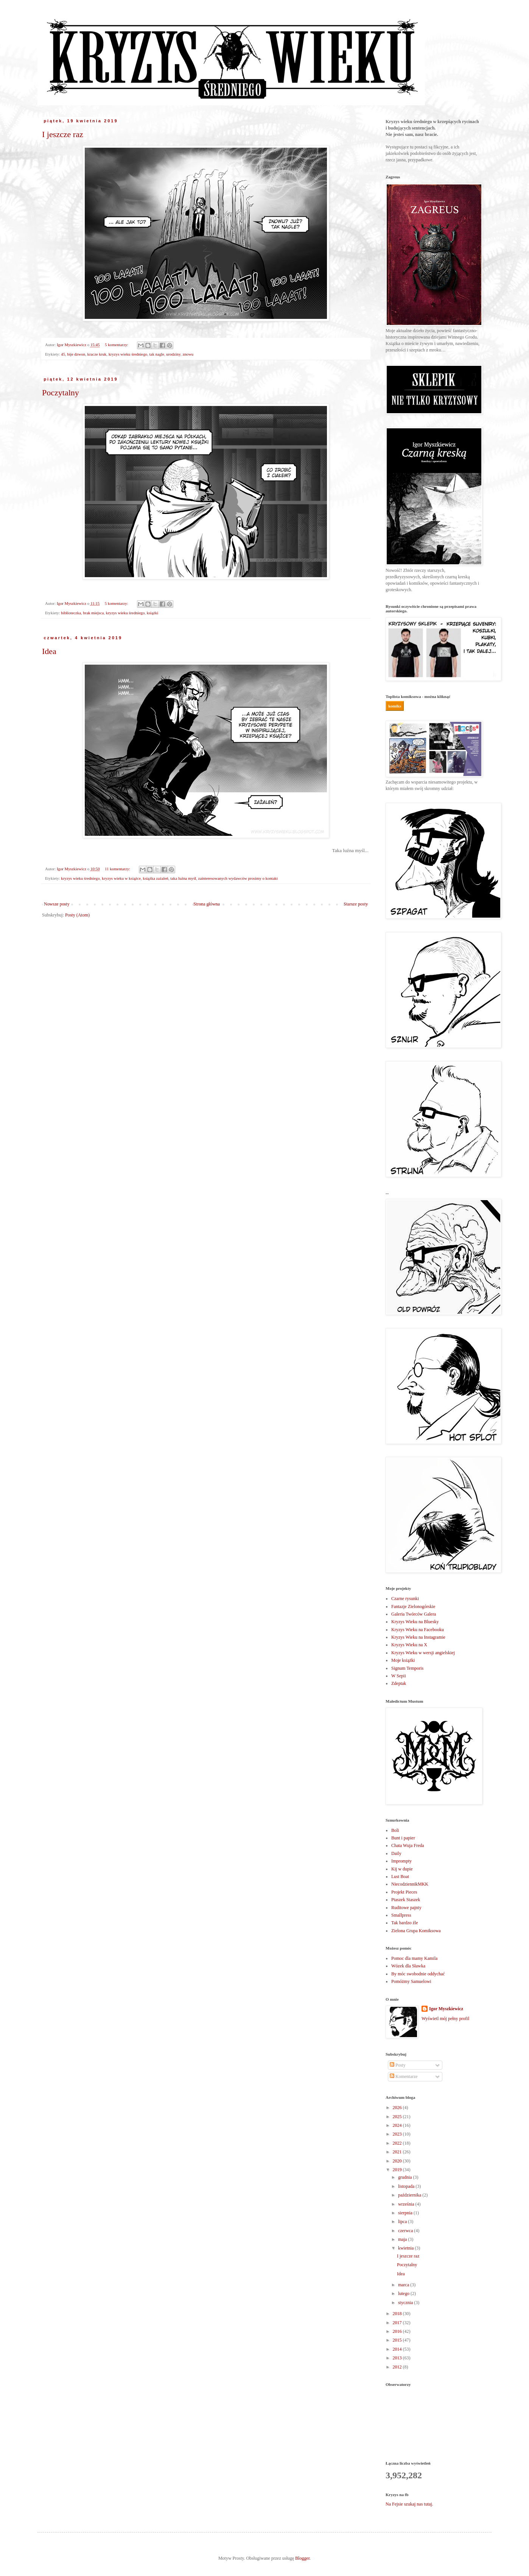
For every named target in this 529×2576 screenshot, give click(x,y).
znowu (187, 354)
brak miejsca (93, 612)
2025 (398, 2116)
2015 (398, 2340)
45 (63, 354)
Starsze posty (356, 904)
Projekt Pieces (404, 1892)
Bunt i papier (403, 1838)
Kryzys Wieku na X (409, 1644)
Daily (396, 1853)
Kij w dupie (402, 1869)
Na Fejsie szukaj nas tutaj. (409, 2504)
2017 (398, 2322)
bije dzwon (76, 354)
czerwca (406, 2230)
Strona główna (206, 904)
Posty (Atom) (77, 915)
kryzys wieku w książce (121, 878)
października (410, 2195)
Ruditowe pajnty (406, 1907)
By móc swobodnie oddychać (418, 1973)
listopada (406, 2186)
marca (404, 2284)
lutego (404, 2293)
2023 (398, 2134)
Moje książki (403, 1660)
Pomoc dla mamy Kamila (414, 1958)
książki (153, 612)
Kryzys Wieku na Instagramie (418, 1637)
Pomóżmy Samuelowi (411, 1981)
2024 (398, 2125)
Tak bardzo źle (404, 1922)
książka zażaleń (155, 878)
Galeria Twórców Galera (413, 1614)
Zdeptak (398, 1683)
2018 (398, 2313)
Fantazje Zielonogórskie (413, 1606)
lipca (403, 2221)
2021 (398, 2151)
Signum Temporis (407, 1668)
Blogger (302, 2558)
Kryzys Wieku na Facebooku (417, 1629)
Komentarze (404, 2076)
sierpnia (406, 2212)
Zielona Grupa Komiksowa (416, 1930)
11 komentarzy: (118, 868)
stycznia (406, 2302)
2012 (398, 2367)
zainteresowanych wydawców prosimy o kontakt (238, 878)
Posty (398, 2065)
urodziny (173, 354)
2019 (398, 2169)
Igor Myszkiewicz (446, 2008)
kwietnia (406, 2248)
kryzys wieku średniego (128, 354)
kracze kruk (97, 354)
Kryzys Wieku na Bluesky (415, 1621)
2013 (398, 2358)
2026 (398, 2107)
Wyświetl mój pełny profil (445, 2018)
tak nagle (156, 354)
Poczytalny (60, 392)
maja (403, 2239)
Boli (395, 1830)
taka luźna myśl (183, 878)
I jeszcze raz (62, 134)
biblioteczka (71, 612)
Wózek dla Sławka (408, 1966)
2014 (398, 2349)
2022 (398, 2143)
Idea (49, 651)
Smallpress (401, 1915)
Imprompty (401, 1861)
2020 (398, 2161)
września (406, 2204)
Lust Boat (400, 1876)
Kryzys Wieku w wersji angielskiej (423, 1652)
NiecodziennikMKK (409, 1884)
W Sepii (398, 1675)
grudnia (405, 2177)
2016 (398, 2331)
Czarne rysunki (405, 1598)
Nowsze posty (57, 904)
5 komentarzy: (117, 344)
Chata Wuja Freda (407, 1845)
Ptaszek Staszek (405, 1899)
